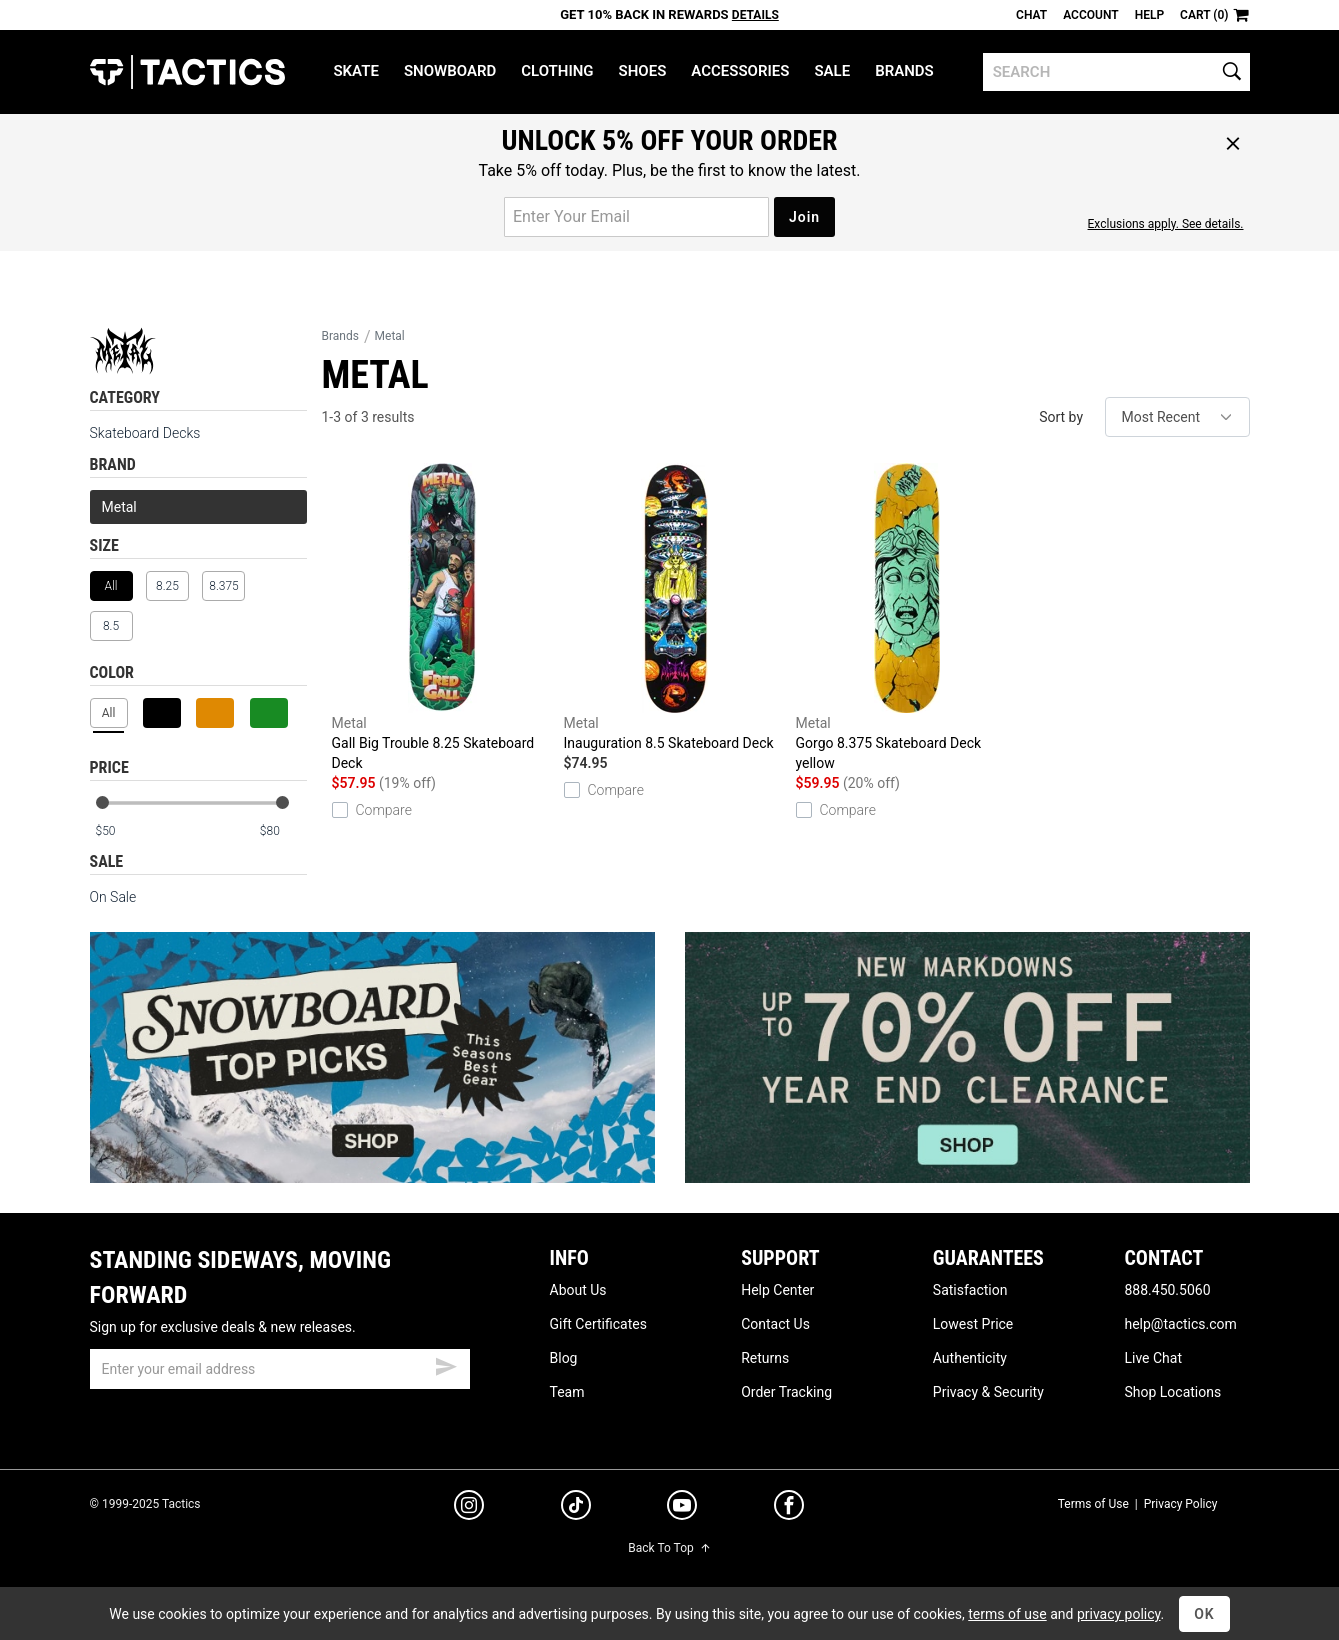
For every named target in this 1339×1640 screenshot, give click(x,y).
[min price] (118, 831)
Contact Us (775, 1324)
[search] (1116, 72)
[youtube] (682, 1509)
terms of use (1007, 1614)
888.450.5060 (1167, 1290)
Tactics (187, 72)
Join (804, 217)
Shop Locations (1172, 1392)
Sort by (1061, 417)
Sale (832, 71)
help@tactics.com (1180, 1324)
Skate (355, 71)
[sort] (1177, 417)
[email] (280, 1369)
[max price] (283, 831)
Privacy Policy (1181, 1504)
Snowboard (450, 71)
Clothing (557, 71)
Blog (564, 1358)
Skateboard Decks (145, 433)
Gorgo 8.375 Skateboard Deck (907, 618)
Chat (1031, 15)
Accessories (740, 71)
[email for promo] (636, 217)
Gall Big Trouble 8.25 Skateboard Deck (443, 617)
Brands (904, 71)
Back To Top (669, 1548)
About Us (578, 1290)
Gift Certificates (598, 1324)
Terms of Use (1093, 1504)
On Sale (113, 897)
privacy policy (1119, 1614)
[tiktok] (576, 1508)
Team (567, 1392)
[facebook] (789, 1509)
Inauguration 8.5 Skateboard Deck (675, 607)
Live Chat (1153, 1358)
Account (1090, 15)
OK (1204, 1614)
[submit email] (446, 1364)
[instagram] (469, 1508)
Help (1149, 15)
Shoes (643, 71)
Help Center (777, 1290)
